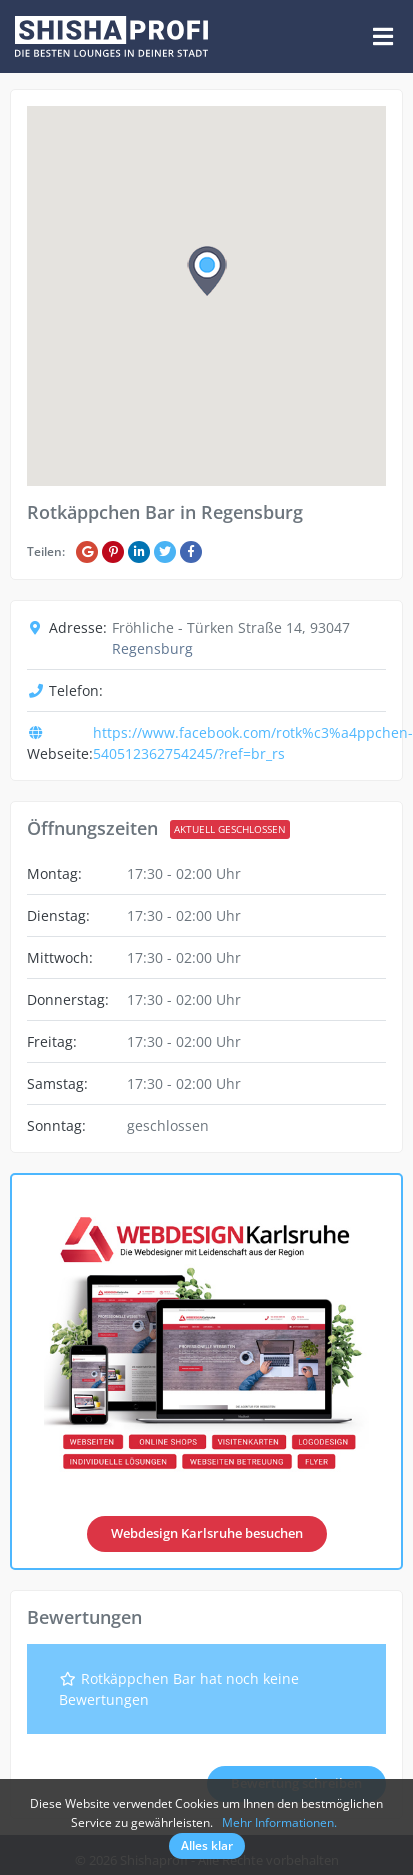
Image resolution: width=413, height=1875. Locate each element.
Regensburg (152, 648)
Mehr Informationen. (279, 1822)
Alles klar (207, 1845)
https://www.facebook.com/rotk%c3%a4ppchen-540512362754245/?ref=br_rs (253, 743)
